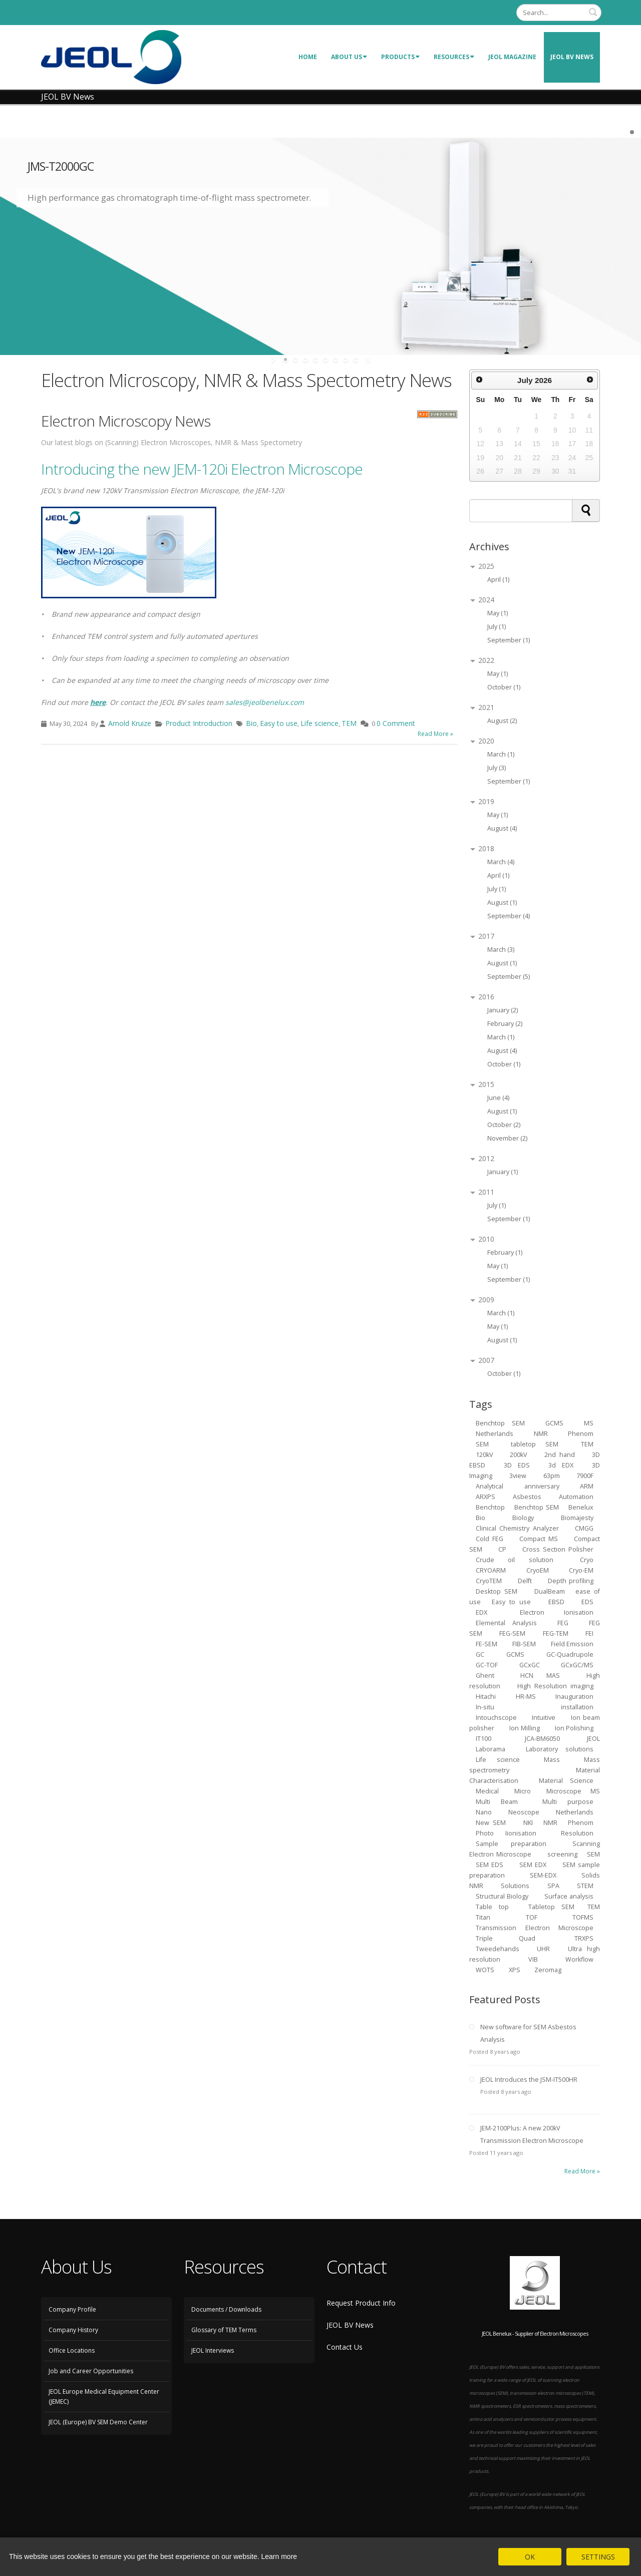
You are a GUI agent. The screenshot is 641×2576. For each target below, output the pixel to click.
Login (499, 12)
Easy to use (278, 723)
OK (530, 2556)
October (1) (503, 687)
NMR (550, 1822)
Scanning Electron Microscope (534, 1849)
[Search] (558, 12)
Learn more (279, 2556)
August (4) (502, 828)
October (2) (503, 1125)
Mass (552, 1759)
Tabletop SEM (551, 1907)
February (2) (504, 1023)
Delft (525, 1581)
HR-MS (526, 1696)
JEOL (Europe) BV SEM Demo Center (98, 2422)
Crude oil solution (514, 1560)
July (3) (496, 768)
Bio (251, 723)
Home (307, 57)
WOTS (485, 1970)
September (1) (508, 640)
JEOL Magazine (512, 57)
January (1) (502, 1172)
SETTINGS (598, 2556)
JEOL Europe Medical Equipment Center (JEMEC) (104, 2396)
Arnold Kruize (129, 723)
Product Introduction (198, 723)
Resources (454, 57)
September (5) (508, 976)
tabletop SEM (534, 1444)
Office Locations (72, 2350)
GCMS (554, 1423)
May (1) (497, 613)
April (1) (498, 579)
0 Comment (396, 723)
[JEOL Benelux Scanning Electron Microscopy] (111, 56)
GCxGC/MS (577, 1665)
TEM (349, 723)
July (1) (496, 626)
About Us (349, 57)
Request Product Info (361, 2303)
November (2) (507, 1138)
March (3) (500, 949)
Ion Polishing (574, 1728)
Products (400, 57)
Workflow (579, 1959)
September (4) (508, 916)
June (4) (498, 1097)
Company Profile (72, 2309)
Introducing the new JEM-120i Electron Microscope (202, 469)
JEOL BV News (571, 57)
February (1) (504, 1252)
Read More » (435, 733)
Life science (319, 723)
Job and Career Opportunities (91, 2371)
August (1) (502, 902)
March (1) (500, 754)
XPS (515, 1970)
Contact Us (345, 2347)
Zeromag (547, 1970)
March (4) (500, 862)
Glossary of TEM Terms (223, 2330)
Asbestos (527, 1497)
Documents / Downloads (226, 2309)
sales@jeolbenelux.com (264, 702)
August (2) (502, 720)
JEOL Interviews (212, 2350)
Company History (73, 2330)
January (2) (502, 1010)
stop (367, 359)
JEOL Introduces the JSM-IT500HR (528, 2079)
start (274, 359)
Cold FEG (489, 1539)
